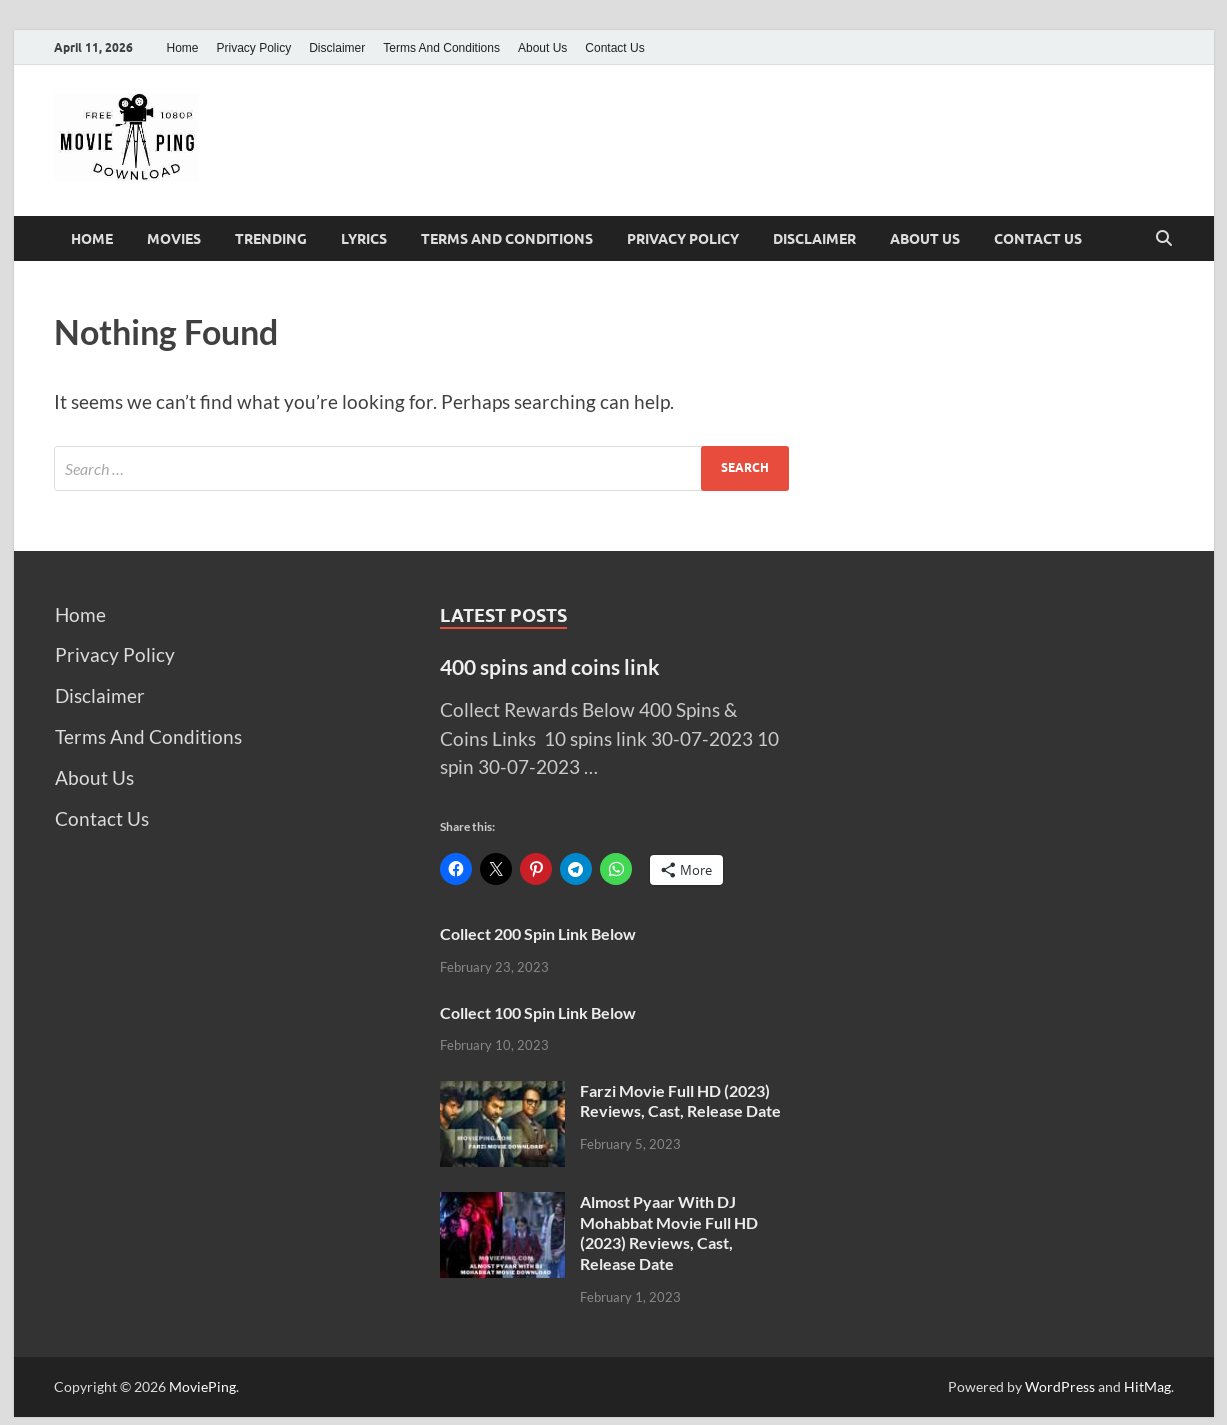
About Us (542, 48)
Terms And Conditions (441, 48)
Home (183, 48)
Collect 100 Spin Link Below (538, 1012)
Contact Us (614, 48)
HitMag (1147, 1386)
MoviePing (202, 1386)
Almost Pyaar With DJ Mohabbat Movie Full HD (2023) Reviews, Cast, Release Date (669, 1232)
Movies (174, 239)
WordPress (1060, 1386)
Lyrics (364, 239)
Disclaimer (337, 48)
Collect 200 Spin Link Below (538, 933)
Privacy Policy (254, 48)
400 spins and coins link (550, 666)
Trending (271, 239)
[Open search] (1164, 239)
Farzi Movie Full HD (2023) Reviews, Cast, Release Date (680, 1101)
